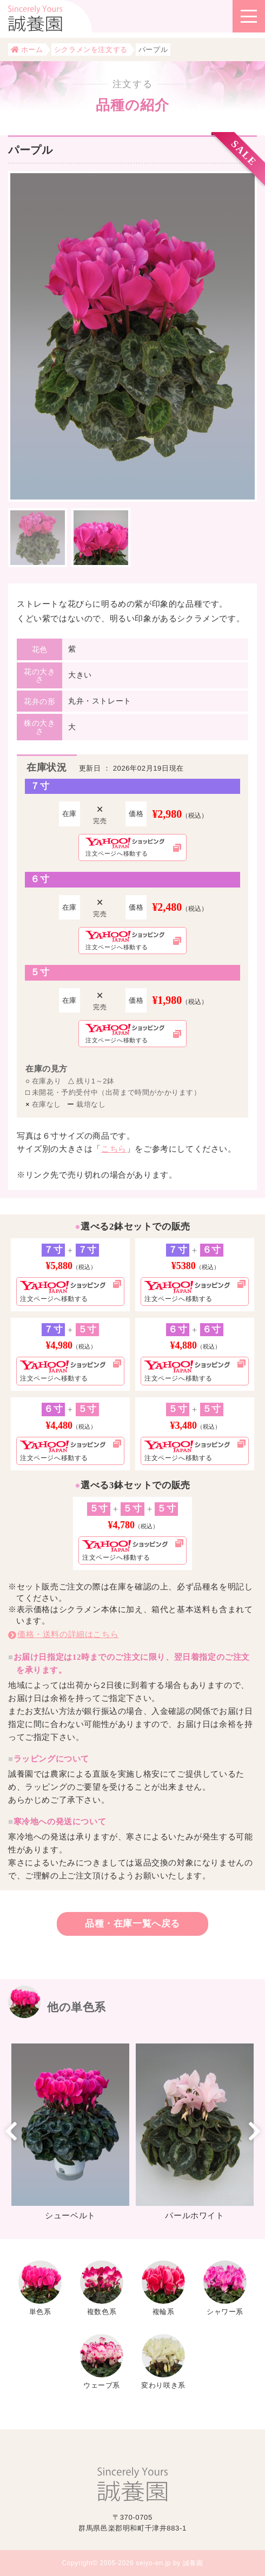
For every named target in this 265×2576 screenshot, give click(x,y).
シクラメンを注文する (91, 49)
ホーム (27, 49)
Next (254, 2131)
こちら (114, 1148)
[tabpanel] (132, 336)
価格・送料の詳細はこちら (67, 1634)
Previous (11, 2131)
